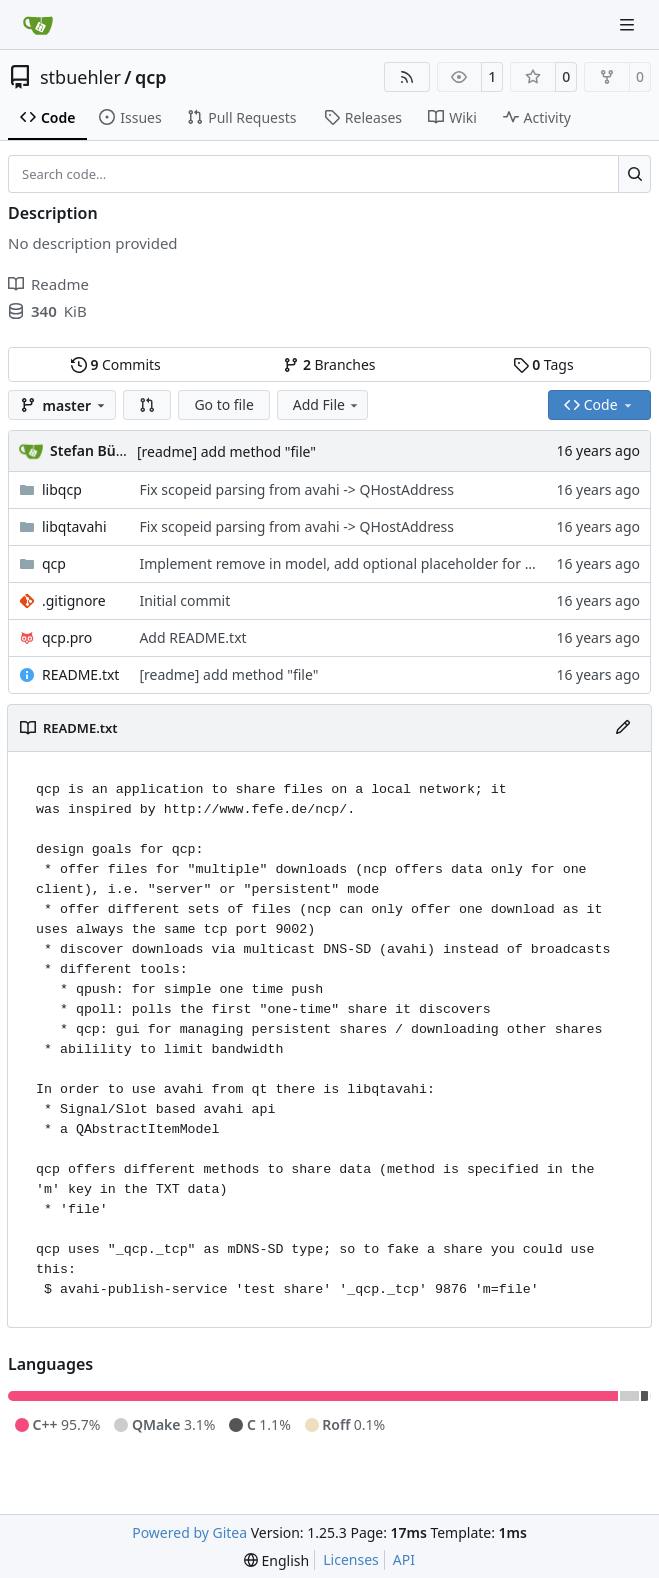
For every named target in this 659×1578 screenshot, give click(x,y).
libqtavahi (74, 526)
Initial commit (184, 600)
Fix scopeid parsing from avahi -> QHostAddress (296, 489)
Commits (116, 364)
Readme (48, 284)
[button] (147, 405)
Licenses (351, 1559)
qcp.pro (67, 637)
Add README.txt (192, 637)
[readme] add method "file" (226, 451)
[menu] (276, 1560)
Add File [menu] (327, 404)
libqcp (62, 489)
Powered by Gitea (189, 1532)
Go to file (223, 404)
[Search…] (634, 174)
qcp (151, 77)
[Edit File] (623, 728)
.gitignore (74, 600)
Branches (329, 364)
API (404, 1559)
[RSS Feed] (407, 77)
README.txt (80, 674)
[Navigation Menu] (629, 24)
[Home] (38, 25)
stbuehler (80, 77)
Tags (543, 364)
